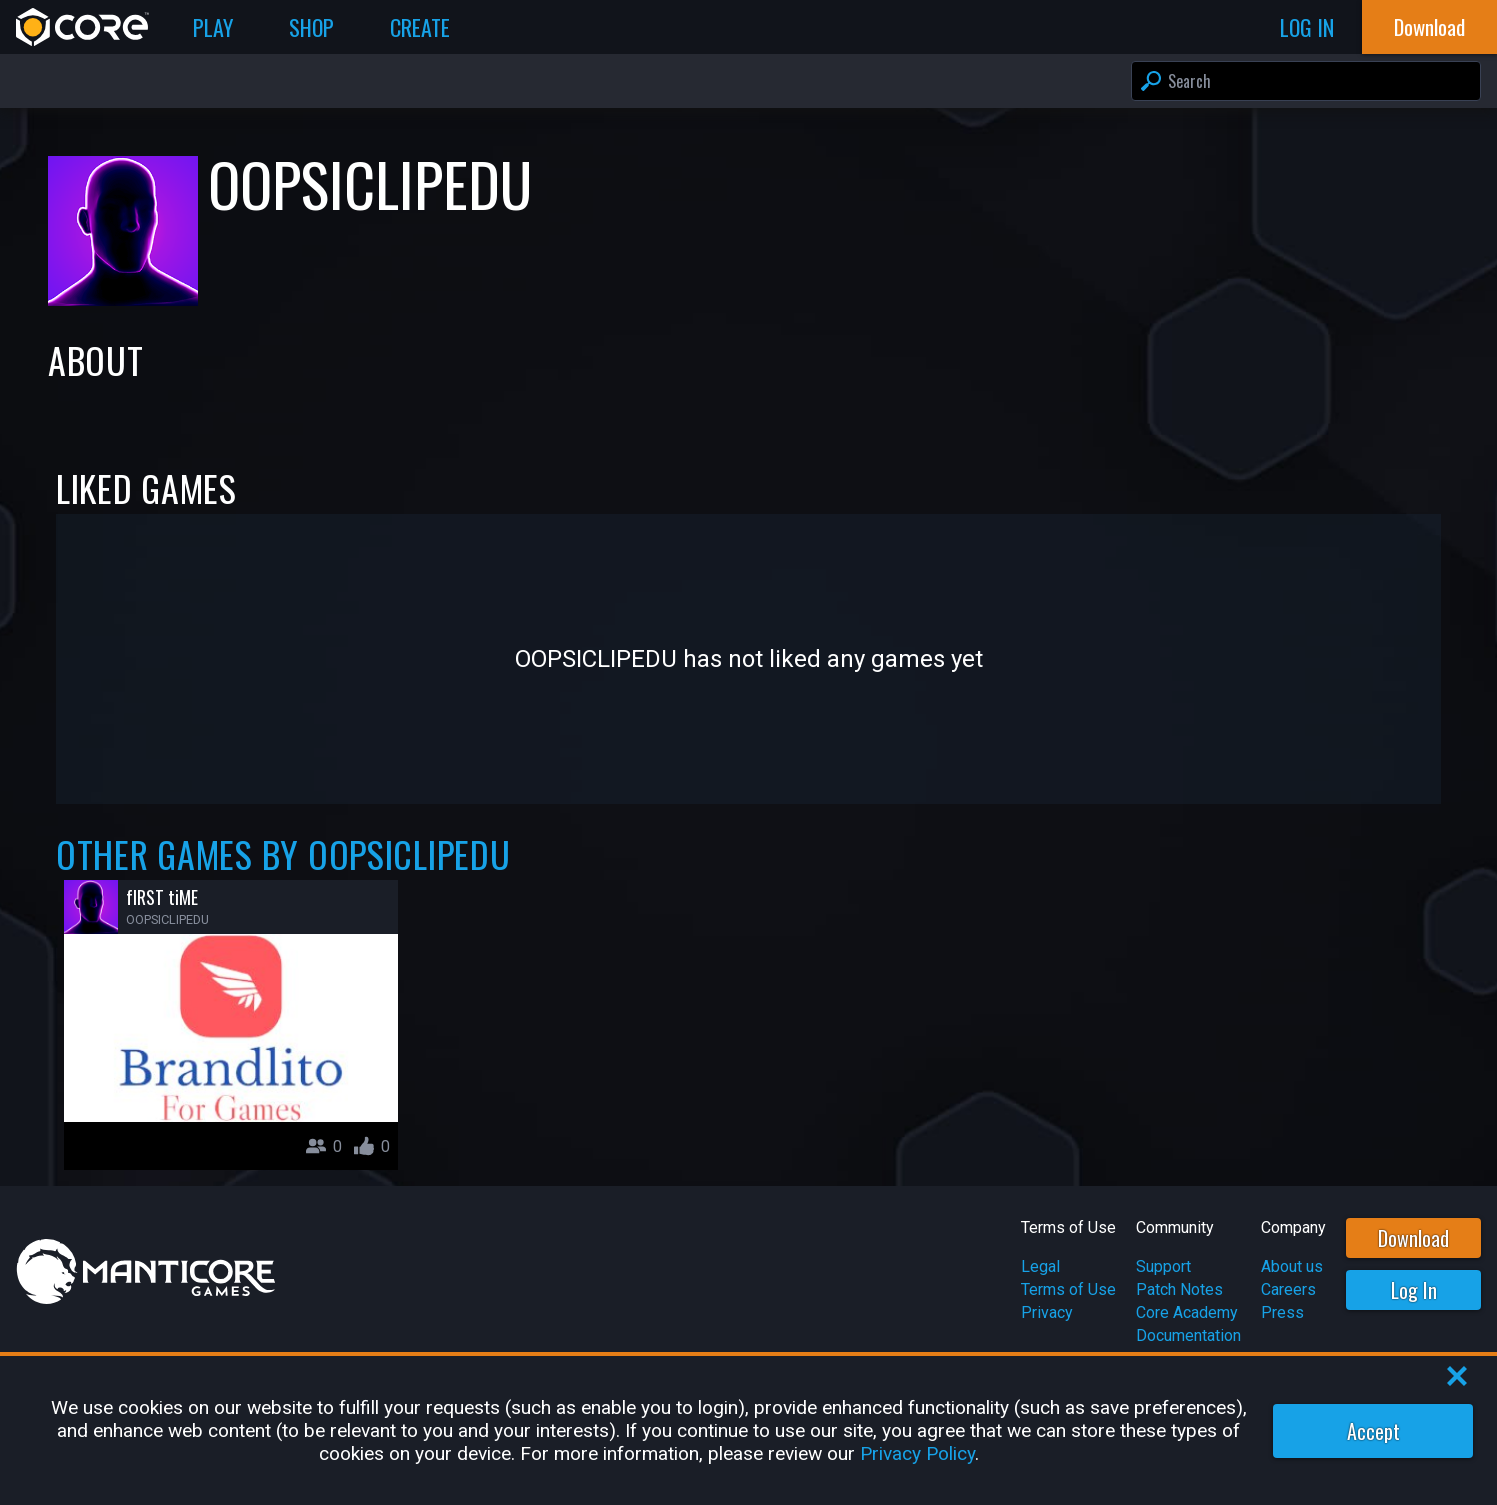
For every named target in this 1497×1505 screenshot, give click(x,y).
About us (1292, 1266)
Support (1163, 1266)
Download (1413, 1238)
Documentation (1188, 1335)
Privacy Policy (917, 1453)
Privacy (1047, 1312)
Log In (1414, 1290)
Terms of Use (1068, 1289)
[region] (748, 1430)
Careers (1288, 1289)
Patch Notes (1179, 1289)
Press (1282, 1312)
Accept (1373, 1431)
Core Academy (1187, 1312)
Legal (1040, 1266)
